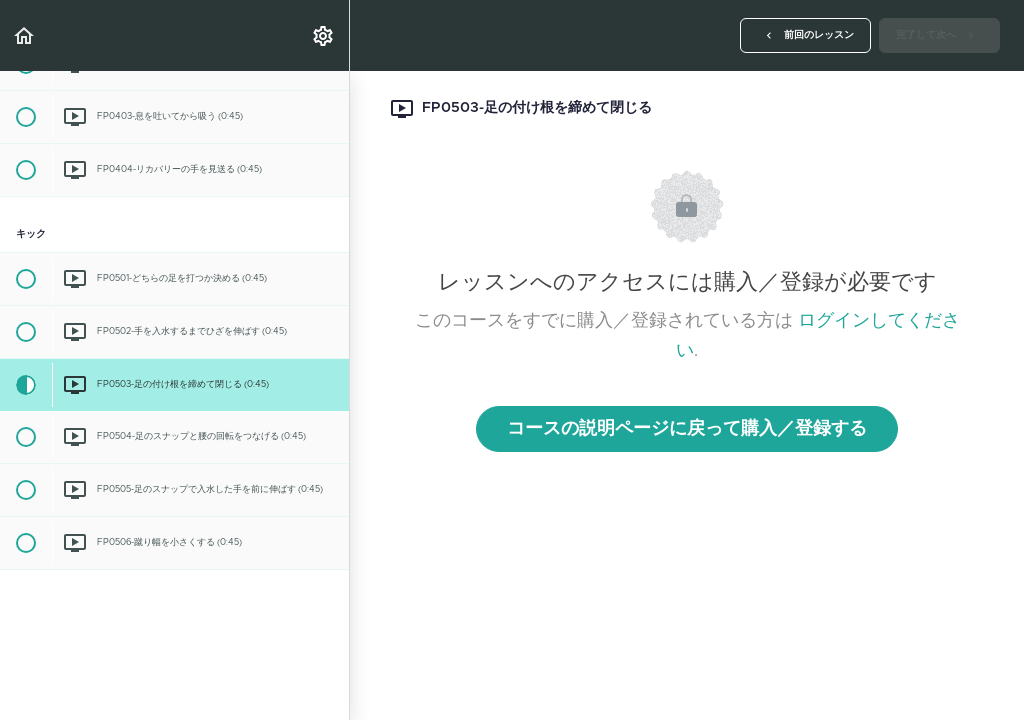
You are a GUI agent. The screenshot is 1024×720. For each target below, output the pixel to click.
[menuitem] (324, 35)
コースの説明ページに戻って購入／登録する (687, 429)
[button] (25, 35)
